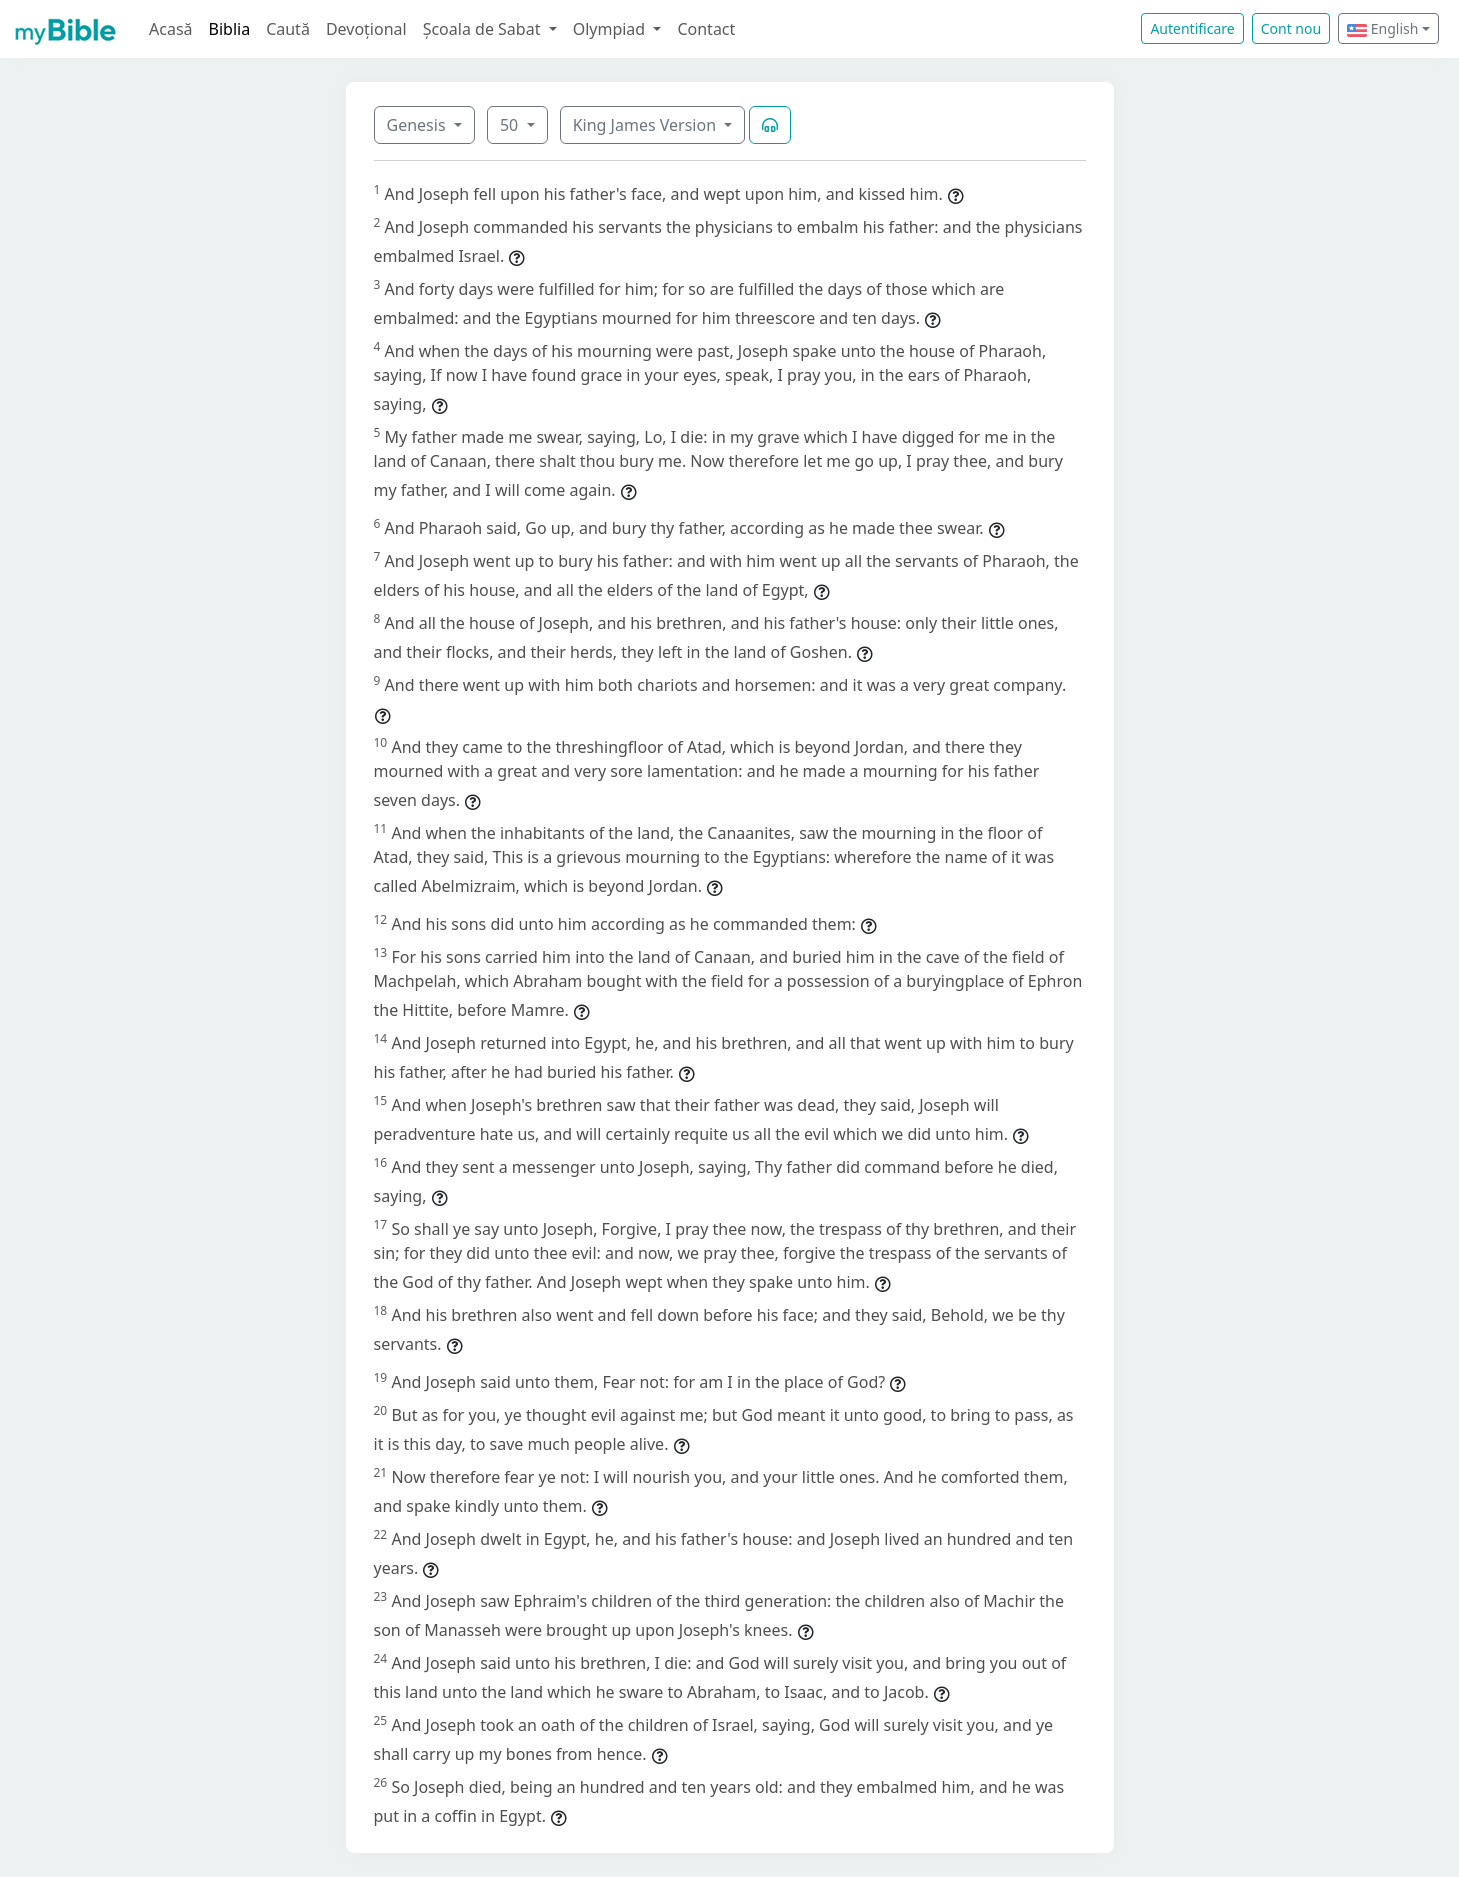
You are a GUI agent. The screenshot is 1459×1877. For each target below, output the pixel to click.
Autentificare (1192, 28)
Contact (706, 29)
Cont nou (1291, 28)
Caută (288, 29)
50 (511, 125)
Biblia (230, 29)
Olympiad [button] (611, 29)
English (1382, 28)
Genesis (418, 125)
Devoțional (366, 29)
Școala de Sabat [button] (484, 29)
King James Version (647, 125)
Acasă (171, 29)
